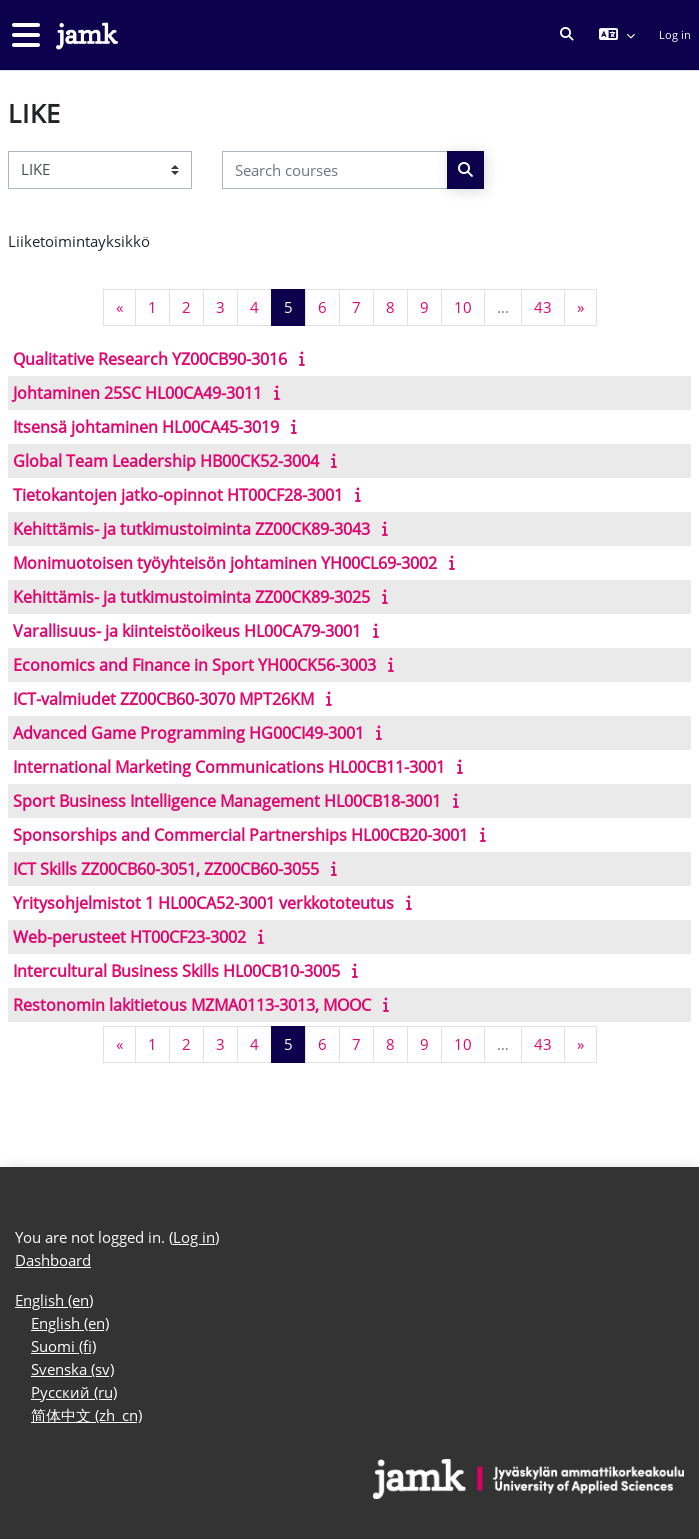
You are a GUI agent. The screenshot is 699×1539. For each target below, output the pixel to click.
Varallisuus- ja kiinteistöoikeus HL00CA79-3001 (187, 631)
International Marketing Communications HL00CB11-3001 (229, 767)
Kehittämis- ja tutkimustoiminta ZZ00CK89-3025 (191, 597)
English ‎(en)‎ (54, 1300)
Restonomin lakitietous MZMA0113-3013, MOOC (192, 1005)
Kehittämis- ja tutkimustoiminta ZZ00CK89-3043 (191, 529)
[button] (567, 35)
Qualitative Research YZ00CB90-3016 (150, 359)
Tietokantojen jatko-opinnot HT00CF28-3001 (178, 495)
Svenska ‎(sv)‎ (72, 1369)
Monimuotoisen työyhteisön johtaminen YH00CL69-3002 (225, 563)
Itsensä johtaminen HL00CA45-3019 (146, 427)
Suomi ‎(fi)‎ (63, 1346)
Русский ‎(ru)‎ (74, 1392)
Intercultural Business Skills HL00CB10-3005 (176, 971)
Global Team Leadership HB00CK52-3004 (166, 461)
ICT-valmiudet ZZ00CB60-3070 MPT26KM (163, 699)
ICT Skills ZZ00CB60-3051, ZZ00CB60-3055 (166, 869)
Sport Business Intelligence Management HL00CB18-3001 (227, 801)
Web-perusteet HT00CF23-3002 (129, 937)
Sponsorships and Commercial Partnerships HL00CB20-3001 (240, 835)
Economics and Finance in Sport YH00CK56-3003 (194, 665)
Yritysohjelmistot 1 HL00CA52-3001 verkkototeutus (203, 903)
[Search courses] (335, 169)
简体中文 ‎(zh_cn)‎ (86, 1415)
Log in (675, 34)
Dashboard (53, 1260)
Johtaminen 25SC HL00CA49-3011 (137, 393)
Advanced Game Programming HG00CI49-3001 (188, 733)
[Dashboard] (85, 35)
